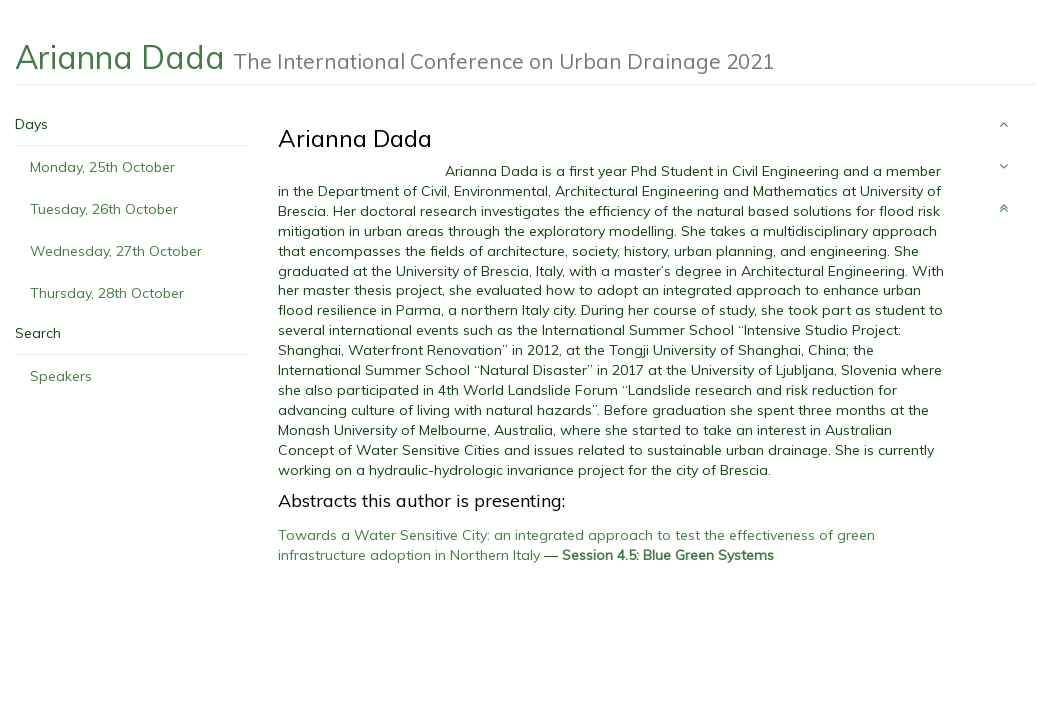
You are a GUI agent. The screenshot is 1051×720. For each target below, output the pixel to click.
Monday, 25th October (102, 167)
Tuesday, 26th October (104, 209)
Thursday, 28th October (107, 293)
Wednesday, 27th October (116, 251)
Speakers (61, 376)
